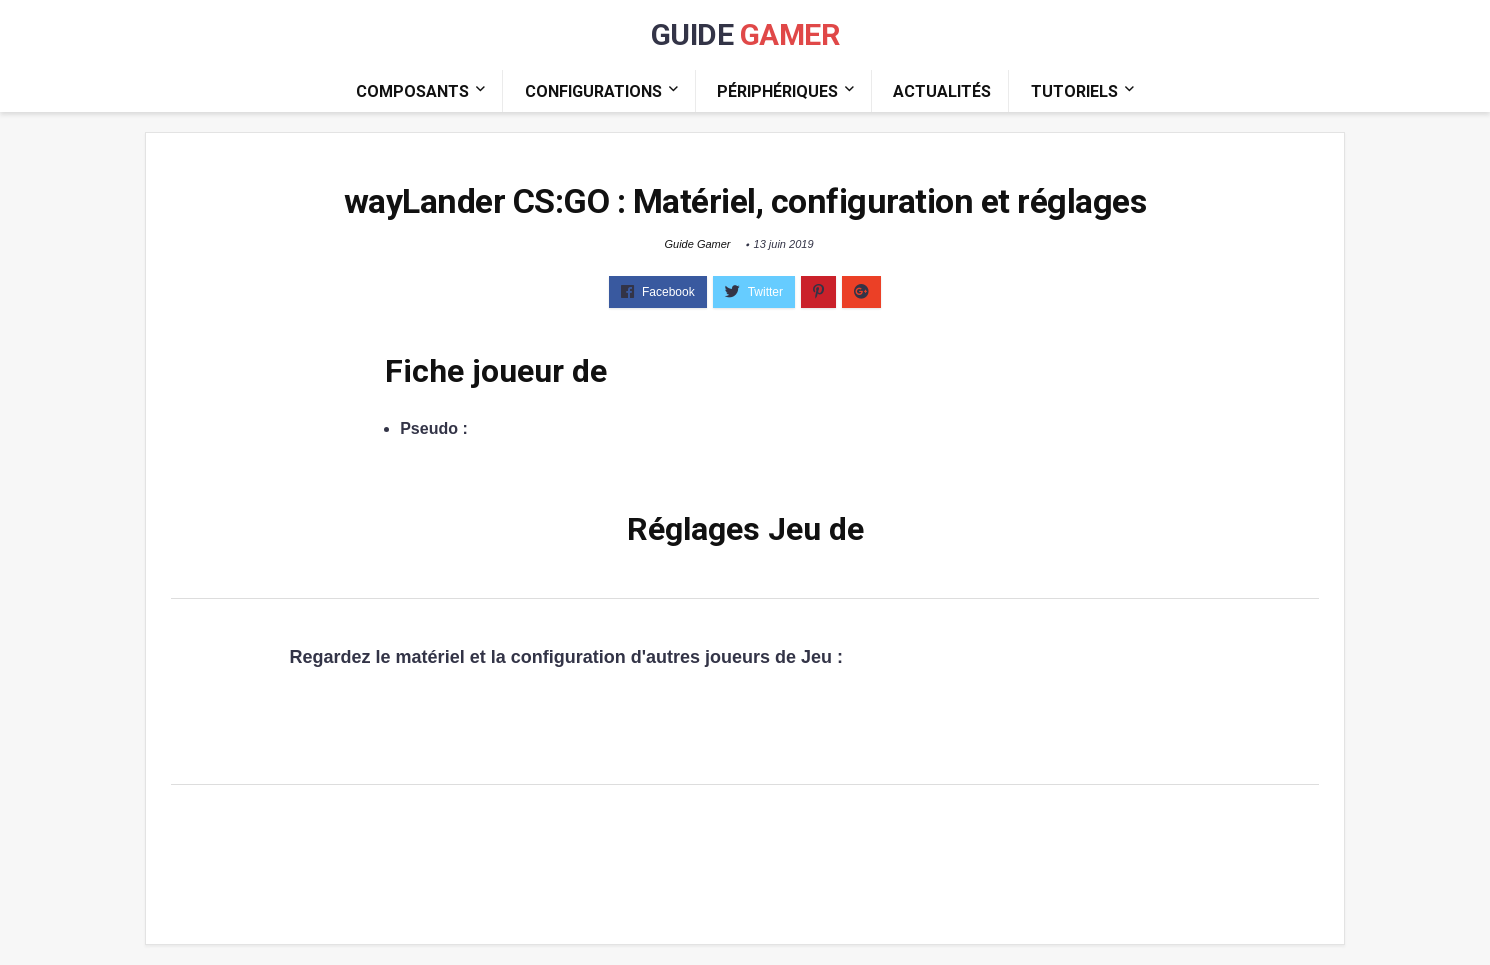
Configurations (593, 91)
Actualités (942, 91)
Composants (412, 91)
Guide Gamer (697, 244)
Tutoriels (1074, 91)
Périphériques (777, 91)
